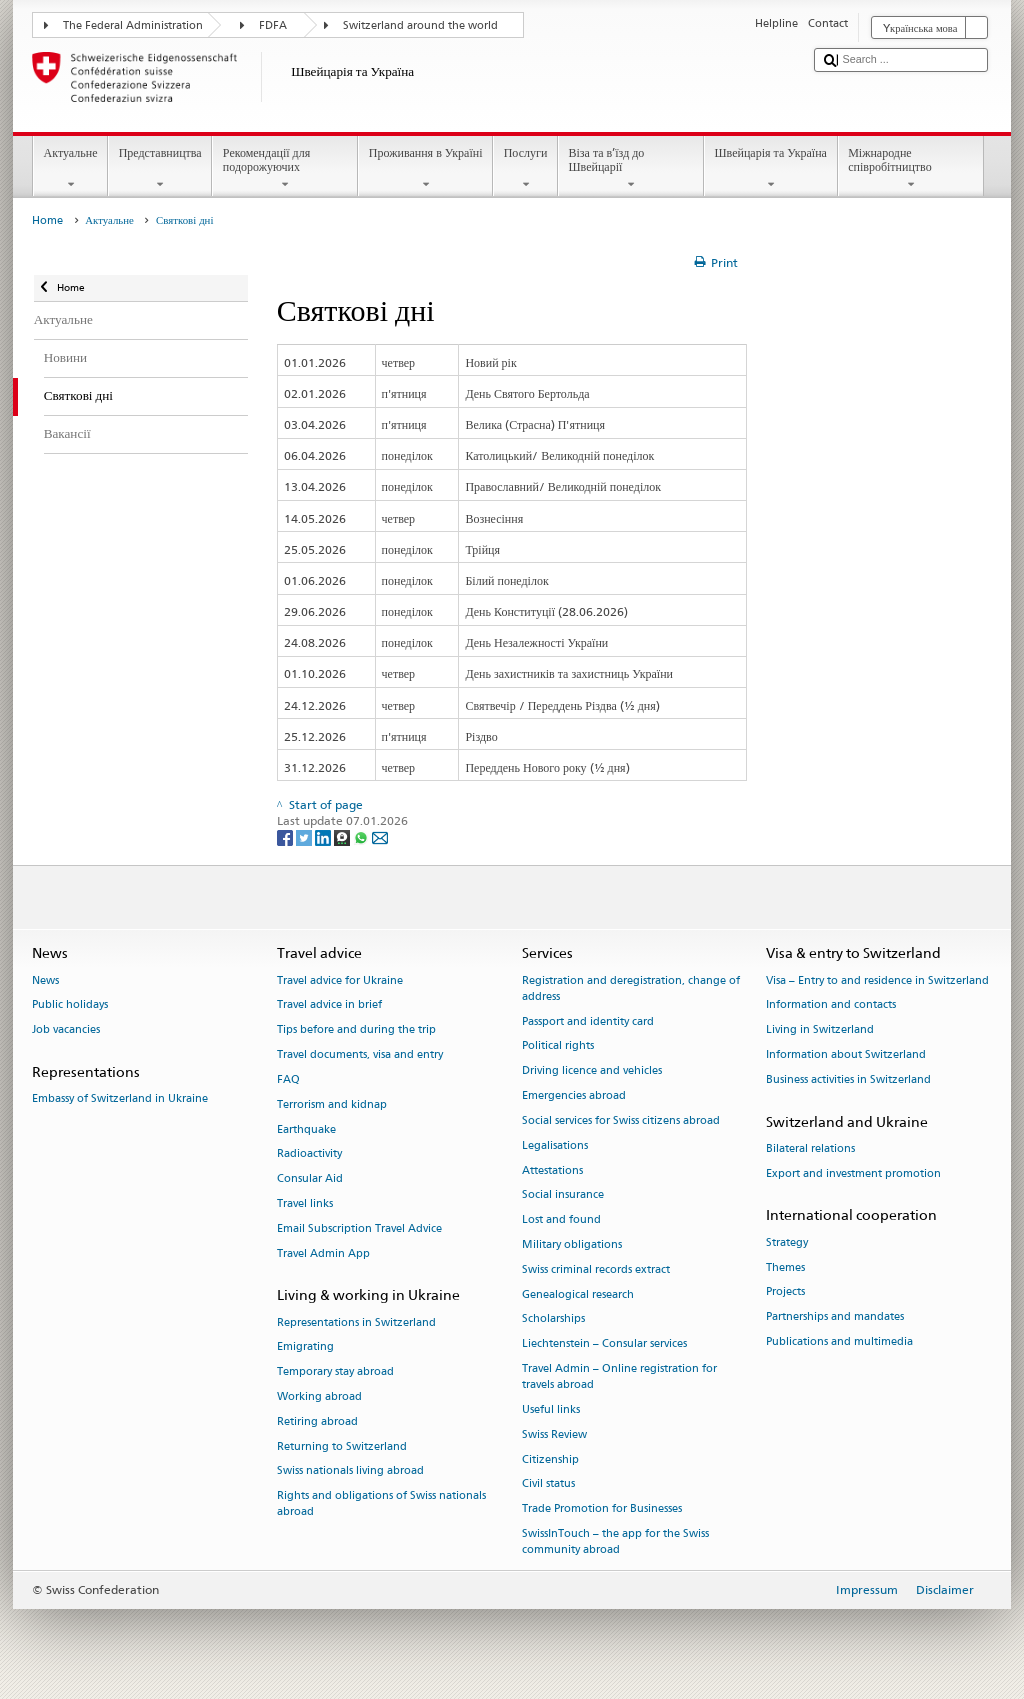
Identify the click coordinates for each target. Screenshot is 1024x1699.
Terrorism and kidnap (332, 1104)
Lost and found (561, 1220)
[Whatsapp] (362, 836)
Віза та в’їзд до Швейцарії (631, 169)
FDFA (273, 25)
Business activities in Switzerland (848, 1079)
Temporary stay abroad (335, 1372)
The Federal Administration (133, 25)
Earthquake (306, 1129)
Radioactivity (309, 1154)
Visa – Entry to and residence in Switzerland (877, 980)
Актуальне (70, 169)
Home (47, 220)
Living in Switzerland (820, 1030)
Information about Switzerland (846, 1054)
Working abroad (319, 1396)
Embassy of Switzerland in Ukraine (120, 1099)
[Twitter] (305, 836)
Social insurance (563, 1195)
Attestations (552, 1170)
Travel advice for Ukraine (340, 980)
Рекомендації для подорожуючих (285, 169)
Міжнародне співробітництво (911, 169)
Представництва (160, 169)
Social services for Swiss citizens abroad (621, 1120)
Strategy (787, 1242)
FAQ (288, 1079)
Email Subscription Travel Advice (359, 1228)
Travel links (305, 1203)
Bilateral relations (810, 1148)
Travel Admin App (323, 1253)
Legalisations (555, 1145)
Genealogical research (578, 1294)
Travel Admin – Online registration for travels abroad (619, 1376)
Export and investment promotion (853, 1173)
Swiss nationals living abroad (350, 1471)
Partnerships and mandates (835, 1317)
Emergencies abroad (574, 1095)
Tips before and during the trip (356, 1030)
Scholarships (553, 1319)
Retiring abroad (317, 1421)
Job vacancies (66, 1030)
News (45, 980)
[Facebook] (286, 836)
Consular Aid (310, 1179)
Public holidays (70, 1005)
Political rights (558, 1046)
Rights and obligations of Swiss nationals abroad (381, 1504)
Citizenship (550, 1459)
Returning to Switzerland (342, 1446)
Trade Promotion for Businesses (602, 1509)
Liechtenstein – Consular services (604, 1344)
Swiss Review (554, 1434)
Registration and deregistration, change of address (631, 988)
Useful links (551, 1409)
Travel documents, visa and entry (360, 1054)
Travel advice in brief (329, 1005)
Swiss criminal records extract (596, 1269)
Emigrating (305, 1347)
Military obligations (572, 1244)
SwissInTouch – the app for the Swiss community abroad (615, 1541)
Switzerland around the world (420, 25)
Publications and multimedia (839, 1341)
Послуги (525, 169)
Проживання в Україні (425, 169)
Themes (785, 1267)
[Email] (380, 836)
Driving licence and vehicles (592, 1071)
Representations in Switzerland (356, 1322)
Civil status (548, 1484)
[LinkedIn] (324, 836)
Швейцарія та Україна (771, 169)
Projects (785, 1292)
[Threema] (343, 836)
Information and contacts (831, 1005)
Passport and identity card (588, 1021)
